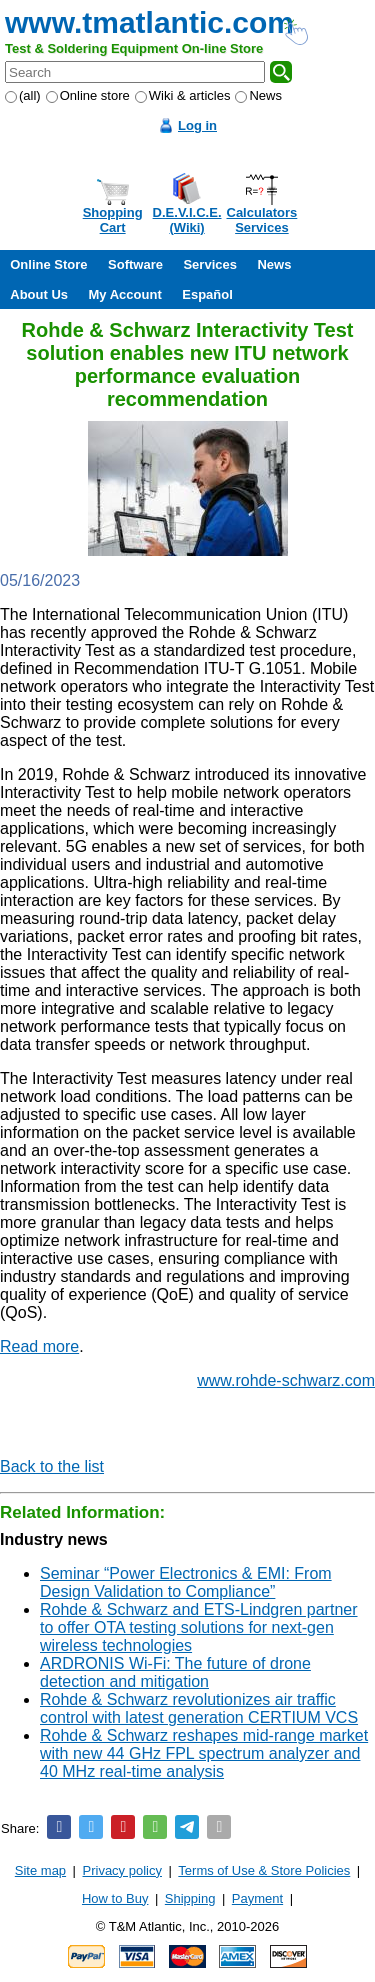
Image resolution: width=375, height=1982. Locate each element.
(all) (23, 95)
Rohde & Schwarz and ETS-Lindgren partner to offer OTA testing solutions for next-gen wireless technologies (199, 1627)
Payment (257, 1898)
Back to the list (52, 1466)
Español (207, 294)
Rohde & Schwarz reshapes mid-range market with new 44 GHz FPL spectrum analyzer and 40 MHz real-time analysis (204, 1753)
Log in (197, 125)
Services (210, 264)
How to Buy (115, 1898)
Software (135, 264)
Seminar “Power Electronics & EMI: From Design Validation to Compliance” (186, 1582)
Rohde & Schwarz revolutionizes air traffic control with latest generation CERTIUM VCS (199, 1708)
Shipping (190, 1898)
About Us (39, 294)
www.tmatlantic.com (149, 22)
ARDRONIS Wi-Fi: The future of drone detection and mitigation (175, 1672)
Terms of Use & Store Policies (264, 1870)
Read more (39, 1346)
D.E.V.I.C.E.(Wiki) (187, 220)
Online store (88, 95)
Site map (40, 1870)
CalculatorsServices (262, 220)
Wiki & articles (183, 95)
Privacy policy (122, 1870)
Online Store (48, 264)
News (258, 95)
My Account (125, 294)
